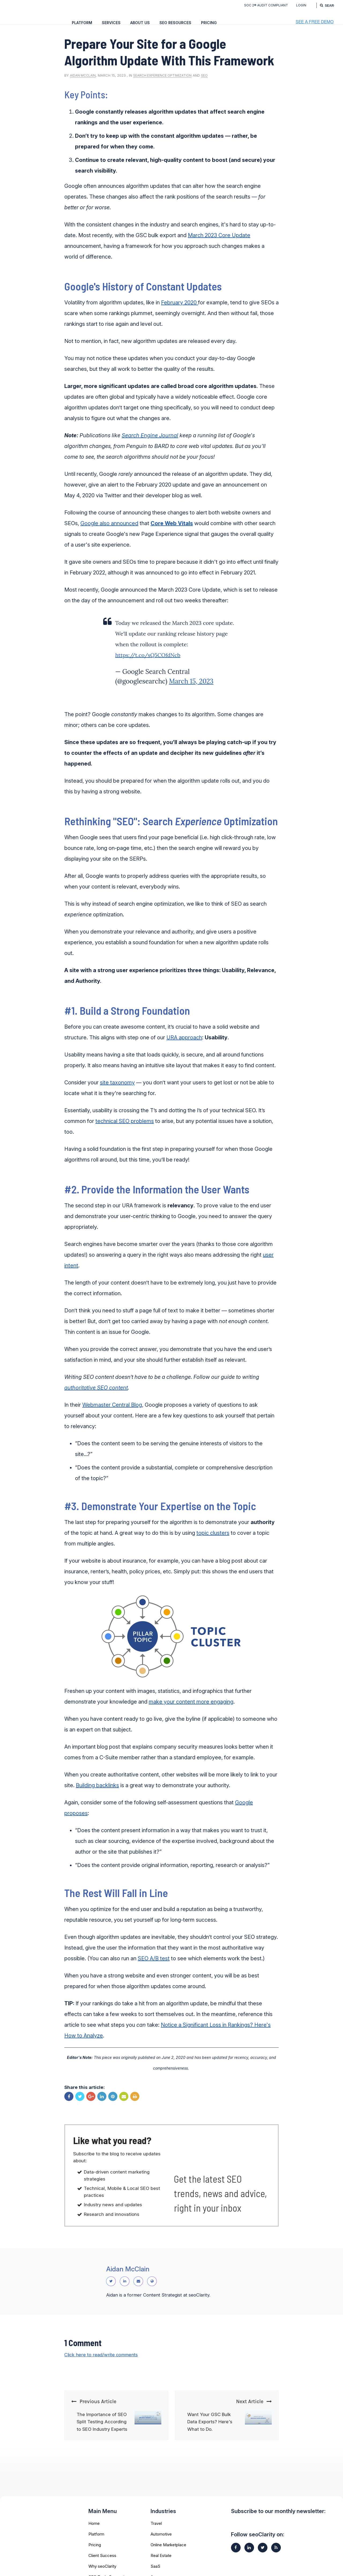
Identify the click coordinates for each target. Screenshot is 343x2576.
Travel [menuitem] (156, 2538)
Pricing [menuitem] (209, 22)
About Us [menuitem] (140, 22)
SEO (204, 83)
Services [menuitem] (111, 22)
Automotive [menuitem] (161, 2549)
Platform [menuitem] (82, 22)
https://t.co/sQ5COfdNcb (147, 662)
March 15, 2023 (191, 689)
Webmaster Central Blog (112, 1412)
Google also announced (109, 531)
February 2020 (179, 310)
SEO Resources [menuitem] (175, 22)
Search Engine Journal (150, 443)
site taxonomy (117, 1090)
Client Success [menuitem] (102, 2570)
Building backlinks (97, 1793)
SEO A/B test (154, 1966)
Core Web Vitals (172, 531)
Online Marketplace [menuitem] (168, 2559)
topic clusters (212, 1540)
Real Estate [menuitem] (161, 2570)
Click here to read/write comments (101, 2369)
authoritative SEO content (96, 1395)
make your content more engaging (191, 1709)
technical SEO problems (124, 1128)
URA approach (184, 1045)
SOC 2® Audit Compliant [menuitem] (261, 5)
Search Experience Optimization (162, 83)
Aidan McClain (83, 83)
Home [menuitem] (94, 2538)
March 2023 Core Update (219, 243)
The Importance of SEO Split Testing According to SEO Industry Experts (102, 2437)
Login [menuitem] (296, 5)
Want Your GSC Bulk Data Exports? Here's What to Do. (209, 2437)
